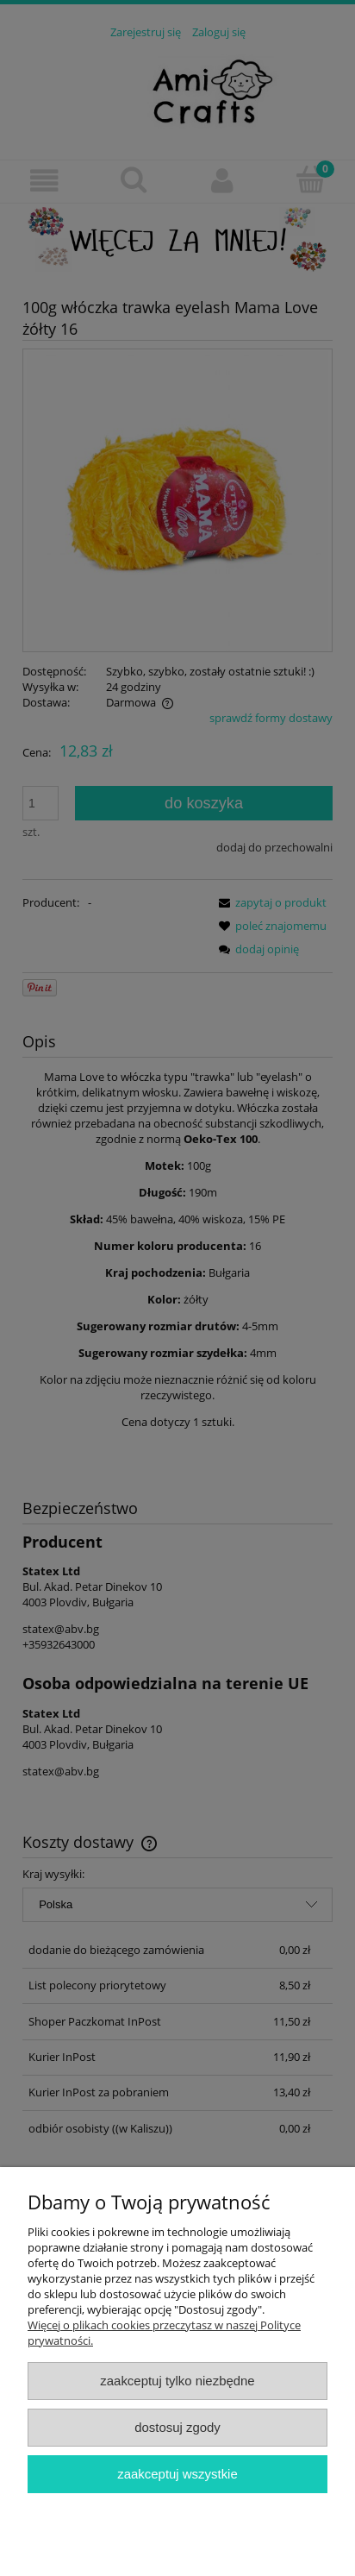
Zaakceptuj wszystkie (177, 2473)
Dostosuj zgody (177, 2427)
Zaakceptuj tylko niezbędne (177, 2380)
